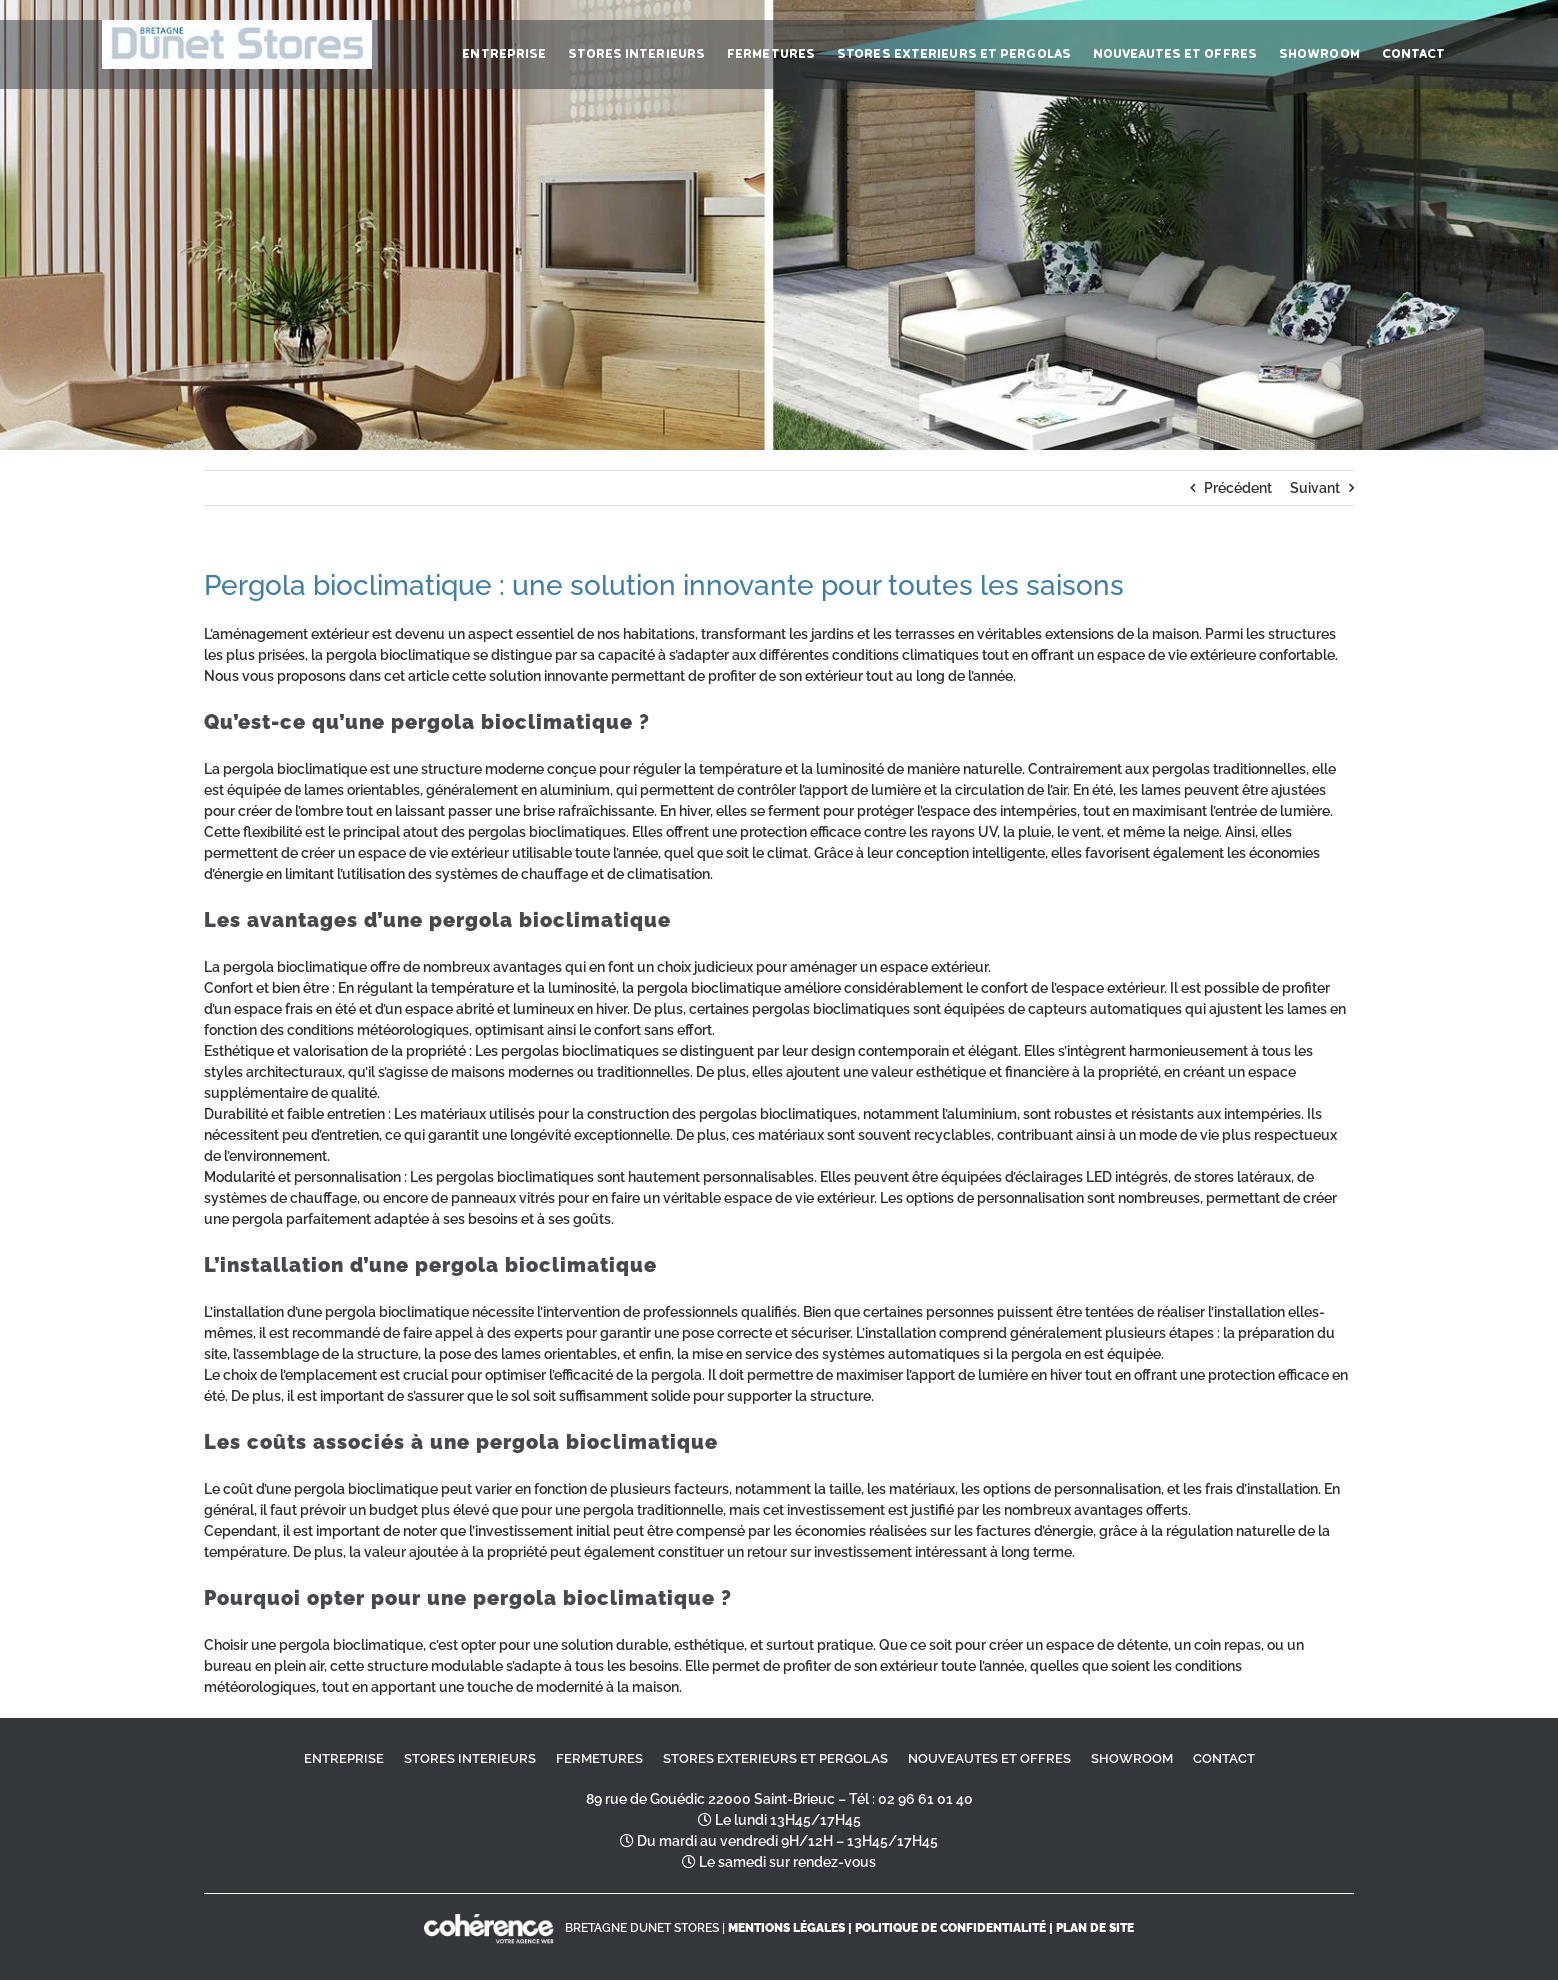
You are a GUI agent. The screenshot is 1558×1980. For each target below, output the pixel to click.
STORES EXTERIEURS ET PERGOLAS (775, 1758)
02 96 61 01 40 (925, 1799)
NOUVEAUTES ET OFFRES (989, 1758)
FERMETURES (599, 1758)
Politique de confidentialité (950, 1928)
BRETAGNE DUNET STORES (642, 1928)
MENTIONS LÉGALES (786, 1928)
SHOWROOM (1132, 1758)
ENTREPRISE (344, 1758)
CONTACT (1224, 1758)
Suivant (1315, 488)
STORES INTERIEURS (470, 1758)
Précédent (1238, 488)
